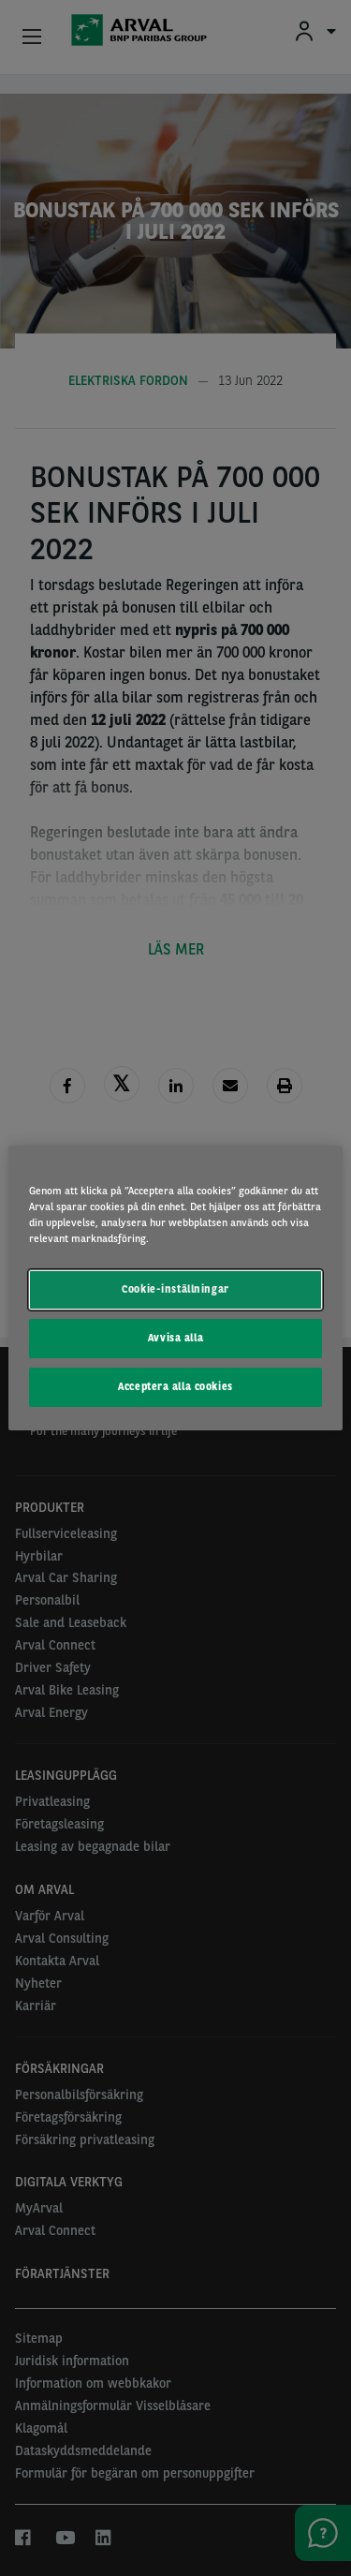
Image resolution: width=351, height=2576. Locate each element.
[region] (175, 1288)
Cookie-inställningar (175, 1288)
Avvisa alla (175, 1337)
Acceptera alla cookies (175, 1386)
